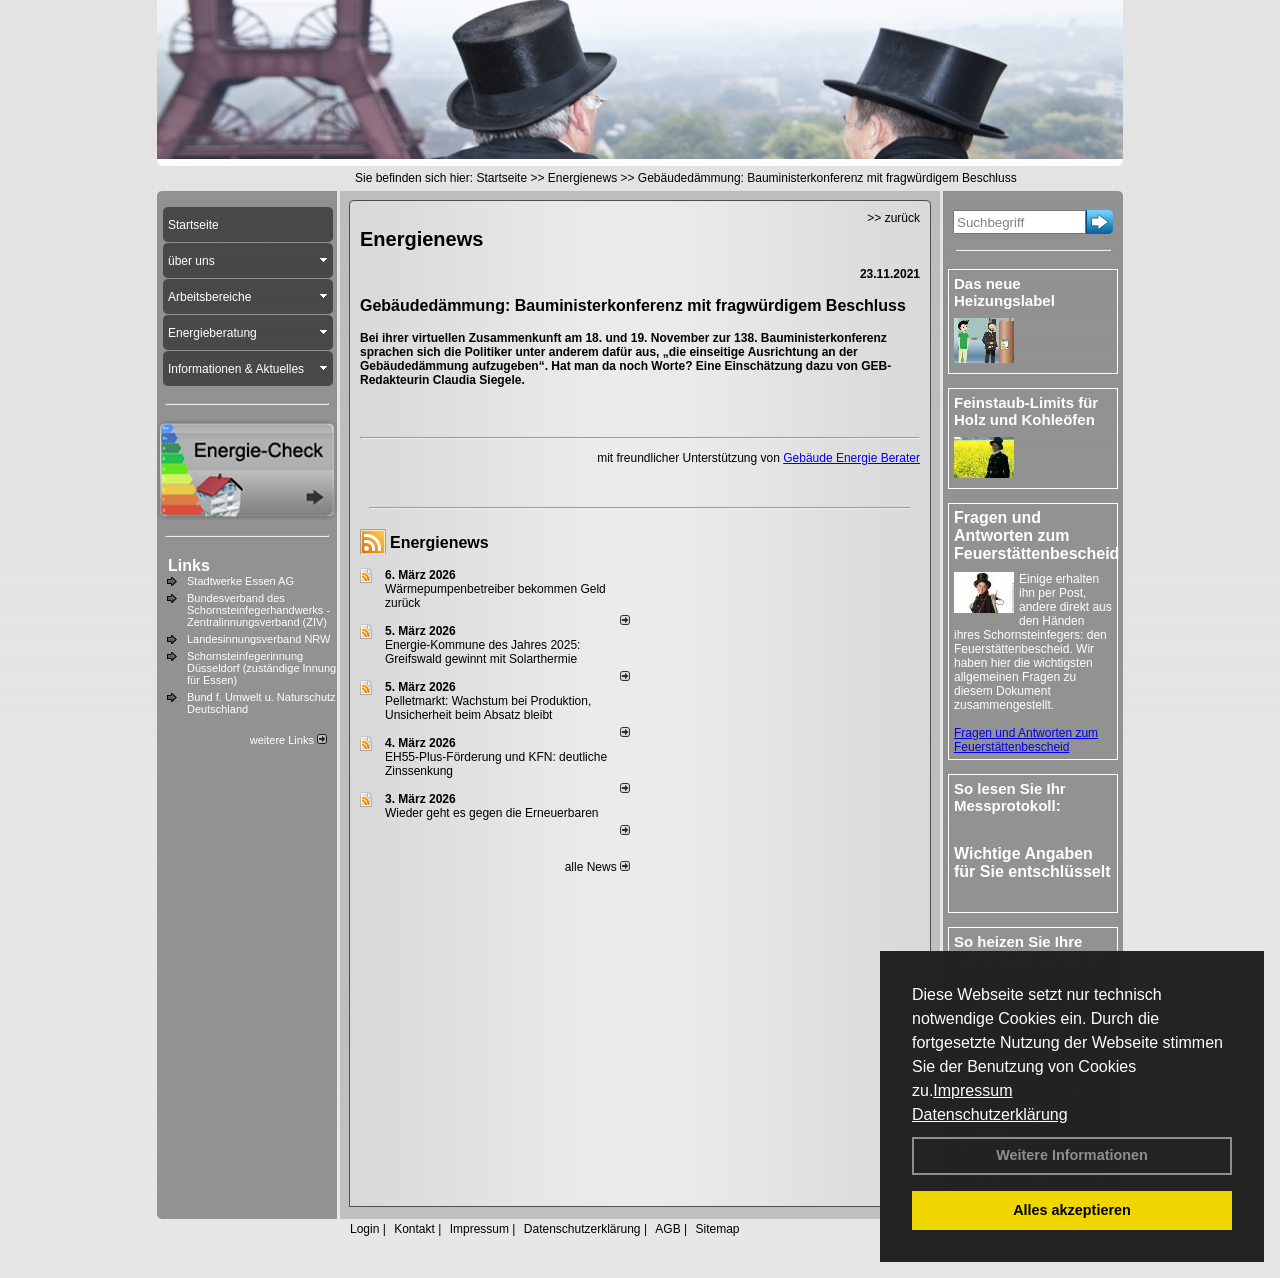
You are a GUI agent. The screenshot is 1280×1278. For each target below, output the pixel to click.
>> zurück (893, 218)
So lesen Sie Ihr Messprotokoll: (1010, 797)
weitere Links (288, 740)
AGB (667, 1229)
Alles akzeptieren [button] (1072, 1210)
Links (189, 565)
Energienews (439, 542)
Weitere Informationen (1072, 1155)
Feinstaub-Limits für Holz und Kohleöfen (1026, 411)
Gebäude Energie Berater (851, 458)
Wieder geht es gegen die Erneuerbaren (491, 813)
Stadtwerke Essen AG (240, 581)
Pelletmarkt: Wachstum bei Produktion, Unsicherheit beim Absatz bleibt (488, 708)
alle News (597, 867)
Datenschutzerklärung (990, 1114)
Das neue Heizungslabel (1004, 292)
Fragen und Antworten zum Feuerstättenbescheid (1026, 740)
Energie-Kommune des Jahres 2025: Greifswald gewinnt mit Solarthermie (482, 652)
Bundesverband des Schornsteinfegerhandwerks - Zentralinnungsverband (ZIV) (258, 610)
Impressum (972, 1090)
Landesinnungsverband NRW (259, 639)
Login (364, 1229)
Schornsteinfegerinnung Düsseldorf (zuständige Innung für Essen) (261, 668)
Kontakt (414, 1229)
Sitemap (717, 1229)
